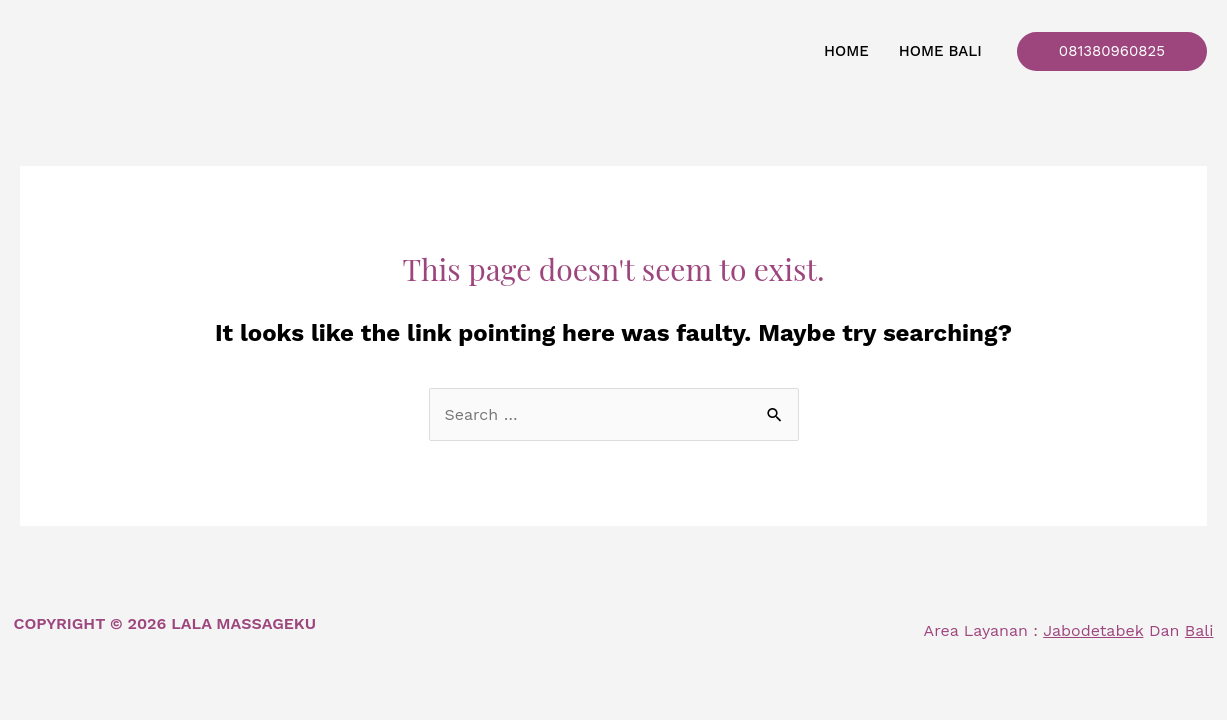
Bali (1199, 630)
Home (846, 51)
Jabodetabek (1093, 630)
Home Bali (940, 51)
